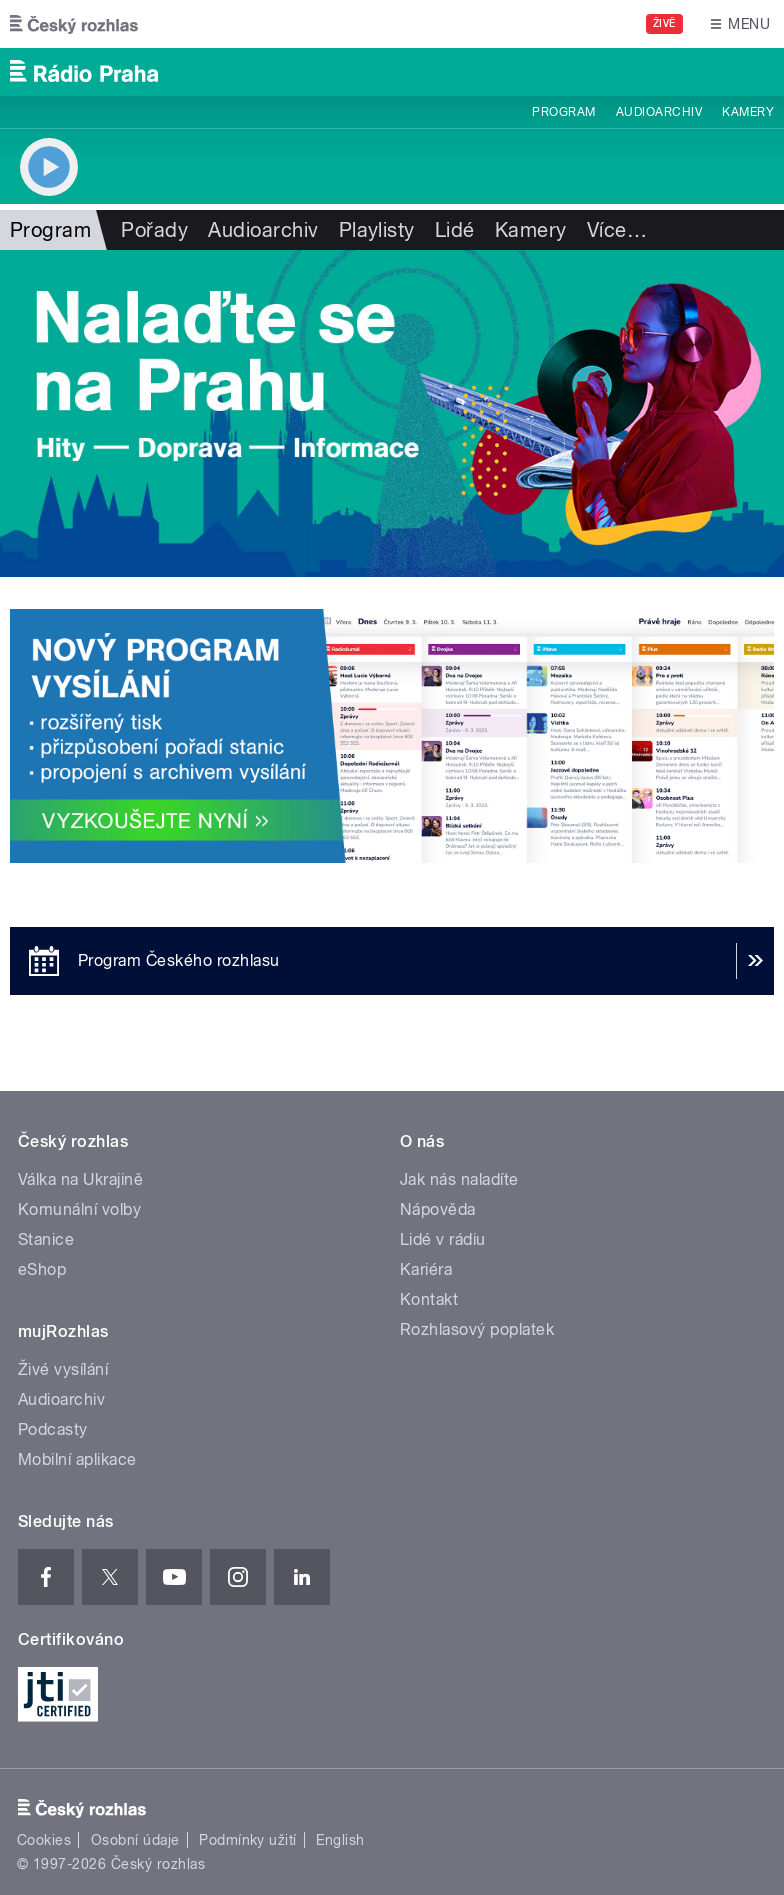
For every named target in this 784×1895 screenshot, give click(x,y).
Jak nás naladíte (459, 1179)
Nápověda (438, 1209)
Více (617, 230)
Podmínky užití (248, 1840)
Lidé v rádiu (443, 1239)
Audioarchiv (659, 112)
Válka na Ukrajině (80, 1179)
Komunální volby (79, 1209)
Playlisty (377, 230)
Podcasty (53, 1429)
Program (563, 112)
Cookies (44, 1840)
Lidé (455, 230)
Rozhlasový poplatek (477, 1329)
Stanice (46, 1239)
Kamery (748, 112)
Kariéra (426, 1269)
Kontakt (429, 1299)
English (340, 1840)
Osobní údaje (135, 1840)
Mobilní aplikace (77, 1459)
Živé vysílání (63, 1369)
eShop (42, 1269)
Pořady (154, 230)
